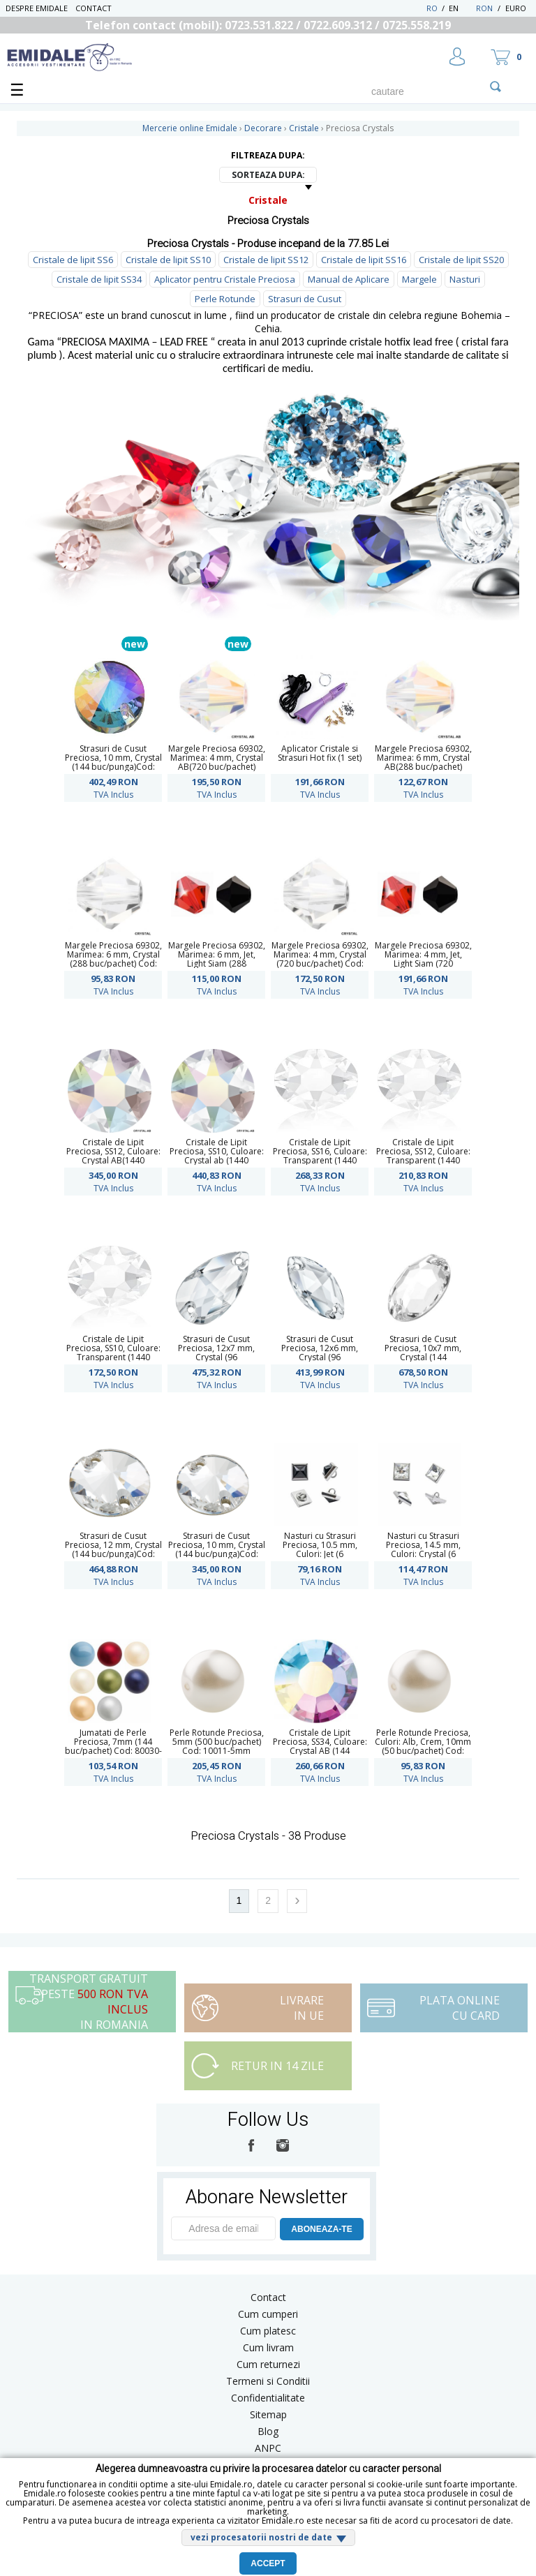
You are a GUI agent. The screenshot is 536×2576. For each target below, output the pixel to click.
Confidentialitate (268, 2397)
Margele (419, 279)
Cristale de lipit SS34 (99, 279)
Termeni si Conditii (268, 2381)
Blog (268, 2431)
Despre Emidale (37, 8)
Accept (268, 2563)
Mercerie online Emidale (189, 128)
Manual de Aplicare (348, 279)
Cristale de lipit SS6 (73, 259)
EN (461, 8)
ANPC (268, 2448)
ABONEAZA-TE (321, 2229)
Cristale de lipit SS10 (168, 259)
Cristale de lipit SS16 (363, 259)
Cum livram (268, 2347)
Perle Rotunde (225, 298)
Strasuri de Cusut (304, 298)
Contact (93, 8)
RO (432, 8)
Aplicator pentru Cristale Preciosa (224, 279)
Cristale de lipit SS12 (265, 259)
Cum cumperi (268, 2314)
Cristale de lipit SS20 (461, 259)
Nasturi (464, 279)
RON (484, 8)
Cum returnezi (268, 2364)
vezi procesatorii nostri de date (261, 2537)
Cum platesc (268, 2330)
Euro (515, 8)
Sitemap (268, 2414)
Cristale (268, 200)
